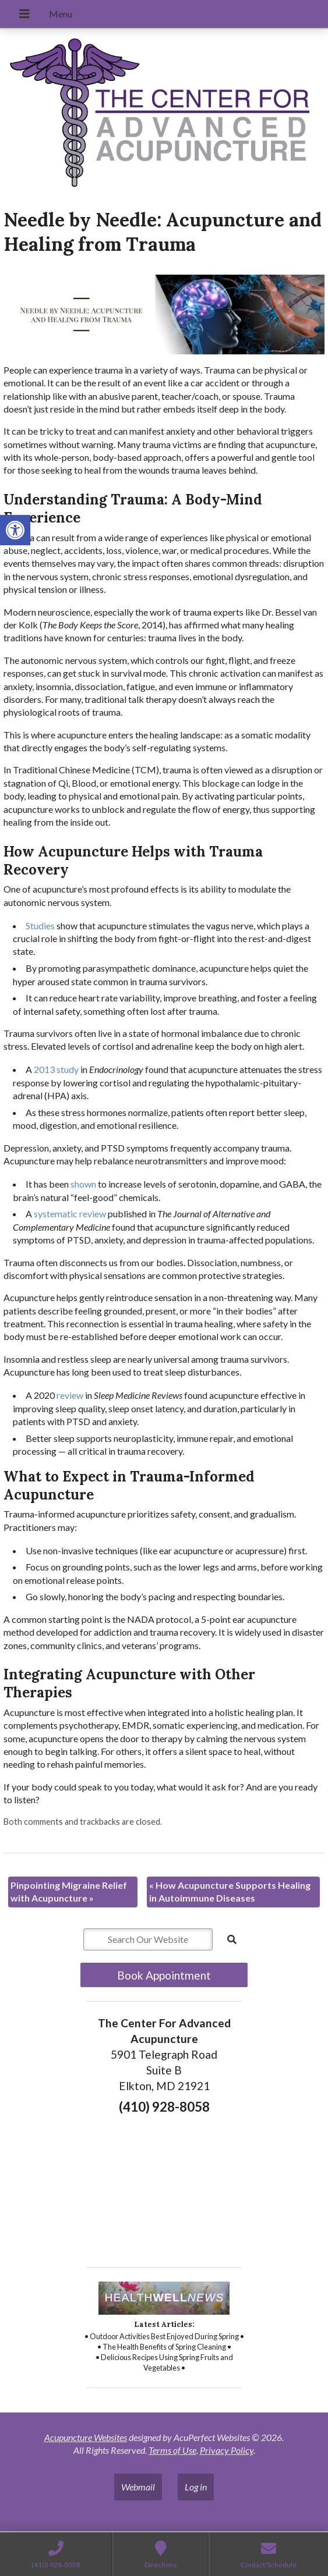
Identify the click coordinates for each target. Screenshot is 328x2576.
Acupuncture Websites (85, 2437)
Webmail (138, 2486)
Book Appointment (164, 1975)
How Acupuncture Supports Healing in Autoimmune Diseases (230, 1891)
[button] (15, 530)
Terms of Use (172, 2450)
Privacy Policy (226, 2450)
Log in (196, 2486)
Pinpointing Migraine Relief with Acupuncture (68, 1891)
